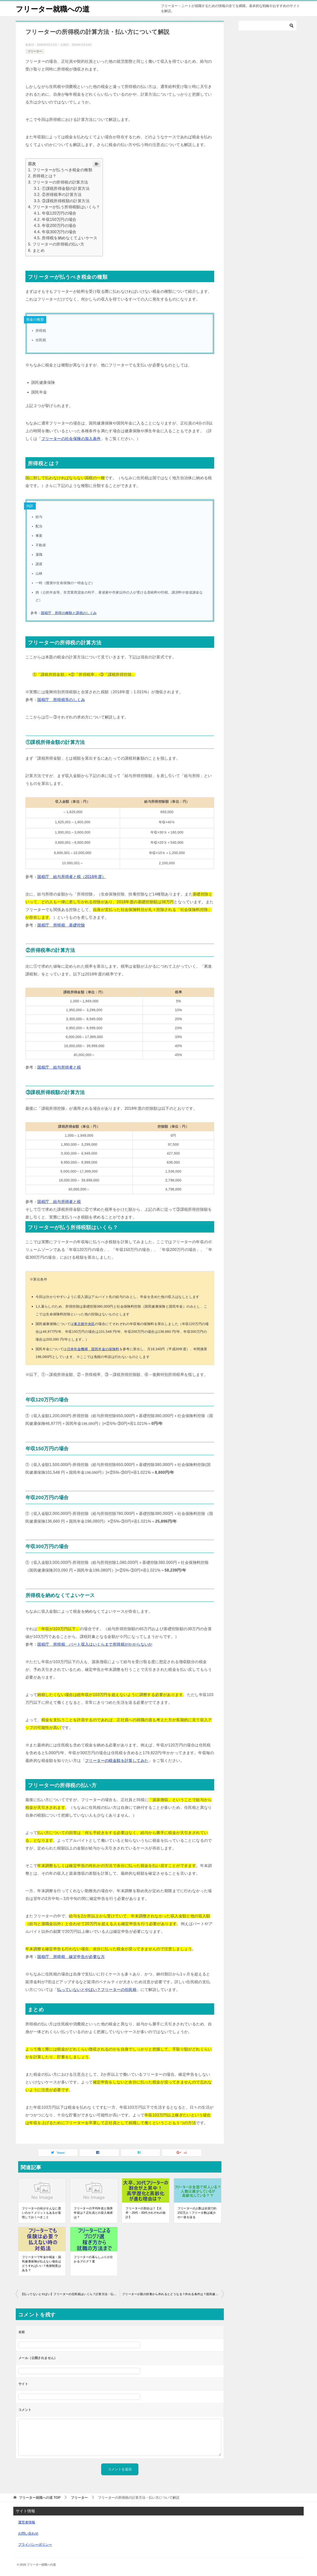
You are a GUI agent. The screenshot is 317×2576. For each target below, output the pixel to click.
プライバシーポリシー (35, 2544)
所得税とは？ (44, 176)
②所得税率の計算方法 (62, 195)
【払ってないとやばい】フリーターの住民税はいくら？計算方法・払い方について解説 (70, 2294)
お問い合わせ (28, 2533)
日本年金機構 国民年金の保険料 (93, 1349)
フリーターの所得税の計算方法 (60, 182)
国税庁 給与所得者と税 (59, 1067)
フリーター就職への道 (53, 8)
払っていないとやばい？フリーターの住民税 (96, 1990)
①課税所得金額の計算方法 (66, 188)
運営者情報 (26, 2522)
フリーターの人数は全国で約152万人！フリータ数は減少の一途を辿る (197, 2213)
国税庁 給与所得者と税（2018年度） (71, 877)
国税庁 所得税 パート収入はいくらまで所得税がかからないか (94, 1644)
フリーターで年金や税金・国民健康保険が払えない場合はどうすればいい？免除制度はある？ (41, 2263)
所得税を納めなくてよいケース (70, 238)
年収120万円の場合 (59, 213)
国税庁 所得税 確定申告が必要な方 (71, 1957)
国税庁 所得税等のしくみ (61, 700)
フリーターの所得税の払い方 (58, 244)
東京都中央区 (84, 1324)
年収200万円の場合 (59, 226)
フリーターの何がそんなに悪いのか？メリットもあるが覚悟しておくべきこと (41, 2213)
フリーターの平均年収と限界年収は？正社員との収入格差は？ (93, 2213)
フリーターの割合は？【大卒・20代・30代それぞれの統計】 (146, 2213)
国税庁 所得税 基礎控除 (61, 925)
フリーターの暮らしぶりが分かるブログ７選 (93, 2259)
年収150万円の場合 (59, 219)
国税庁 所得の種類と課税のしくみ (69, 613)
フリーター (35, 51)
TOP (39, 2497)
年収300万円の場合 (59, 232)
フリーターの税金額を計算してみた (116, 1760)
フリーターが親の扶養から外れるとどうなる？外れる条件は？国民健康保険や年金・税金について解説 (173, 2294)
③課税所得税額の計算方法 (66, 201)
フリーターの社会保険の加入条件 (71, 439)
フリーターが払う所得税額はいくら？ (66, 207)
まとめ (39, 250)
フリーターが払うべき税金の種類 (62, 170)
